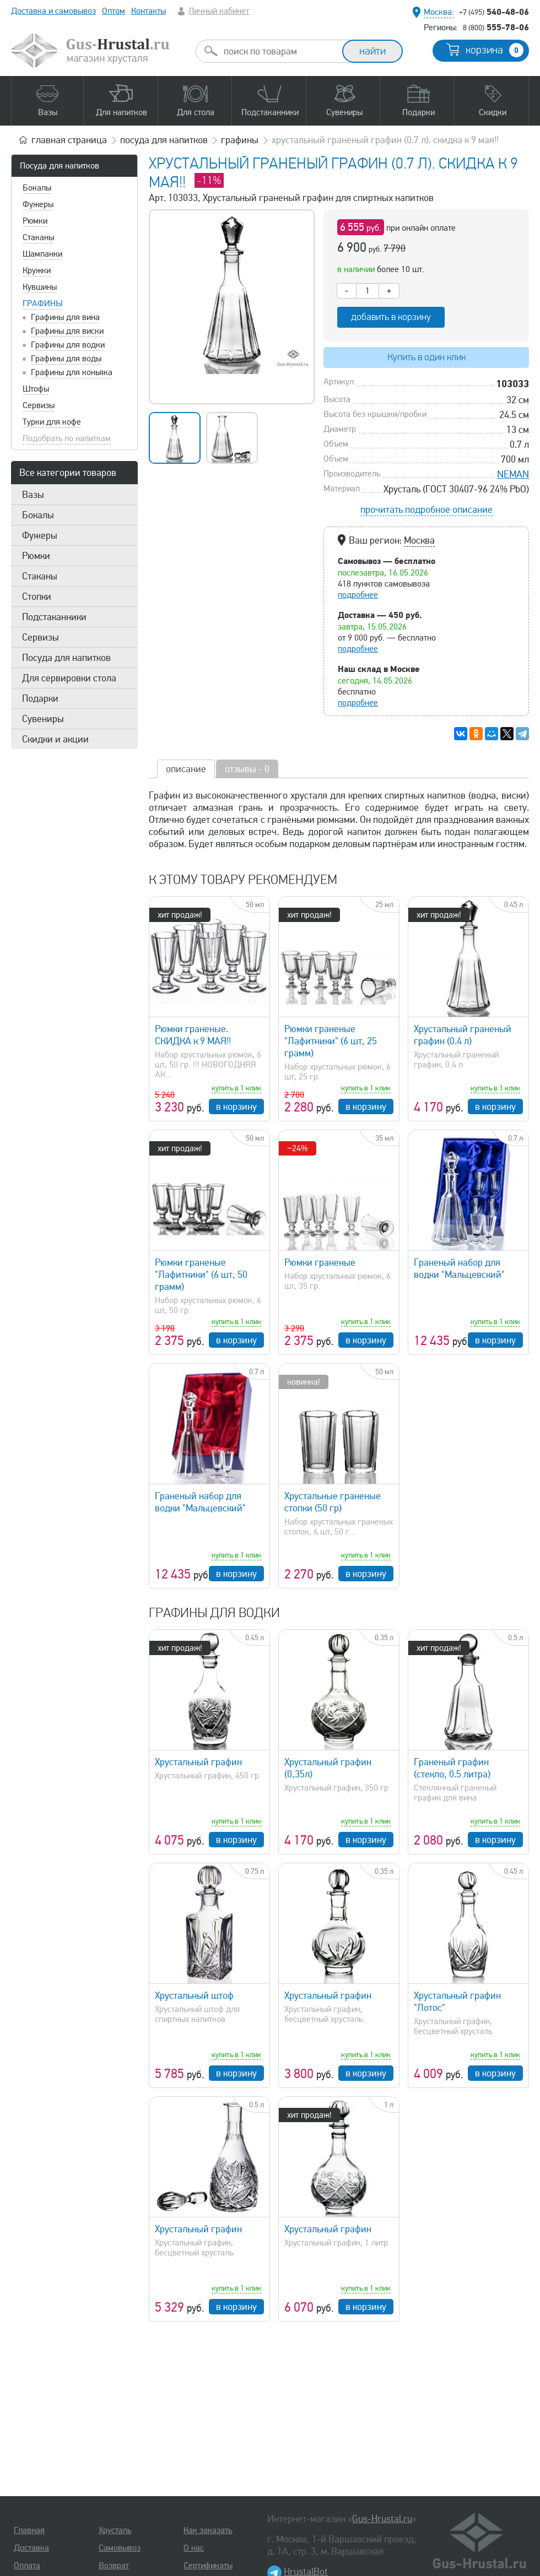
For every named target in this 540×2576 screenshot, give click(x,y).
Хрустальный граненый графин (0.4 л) (462, 1035)
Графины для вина (65, 317)
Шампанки (42, 253)
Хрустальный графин (198, 1762)
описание (186, 769)
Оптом (113, 11)
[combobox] (279, 51)
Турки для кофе (52, 421)
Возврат (114, 2565)
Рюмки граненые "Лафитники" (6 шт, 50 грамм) (201, 1274)
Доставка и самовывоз (53, 11)
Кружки (37, 270)
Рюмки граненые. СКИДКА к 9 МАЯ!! (193, 1035)
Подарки (40, 698)
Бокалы (37, 187)
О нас (193, 2547)
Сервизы (39, 405)
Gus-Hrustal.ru (382, 2519)
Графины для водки (68, 344)
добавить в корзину (391, 317)
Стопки (36, 596)
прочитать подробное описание (426, 509)
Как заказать (207, 2530)
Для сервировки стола (69, 678)
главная (69, 140)
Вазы (33, 495)
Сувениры (43, 719)
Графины (43, 303)
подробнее (358, 594)
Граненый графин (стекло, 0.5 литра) (452, 1768)
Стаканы (38, 237)
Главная (29, 2530)
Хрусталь (115, 2530)
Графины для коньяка (71, 372)
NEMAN (513, 474)
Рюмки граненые (319, 1262)
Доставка (31, 2547)
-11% (209, 180)
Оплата (27, 2565)
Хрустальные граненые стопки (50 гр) (332, 1502)
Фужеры (38, 204)
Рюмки (35, 220)
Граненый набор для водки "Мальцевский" (459, 1268)
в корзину (236, 1106)
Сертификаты (208, 2565)
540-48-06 (494, 11)
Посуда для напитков (59, 165)
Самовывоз (120, 2547)
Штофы (36, 388)
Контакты (148, 11)
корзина (494, 50)
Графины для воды (66, 358)
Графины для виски (67, 331)
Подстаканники (54, 617)
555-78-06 (496, 26)
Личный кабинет (218, 11)
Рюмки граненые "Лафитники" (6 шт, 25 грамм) (330, 1041)
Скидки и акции (55, 739)
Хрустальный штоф (194, 1995)
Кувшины (40, 286)
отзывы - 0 (247, 769)
